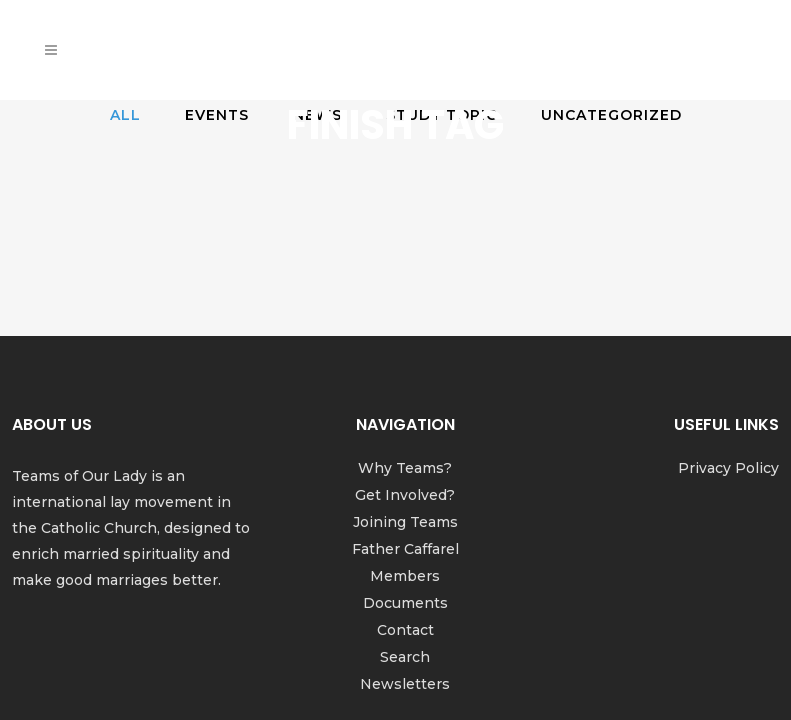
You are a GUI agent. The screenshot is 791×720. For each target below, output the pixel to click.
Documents (405, 489)
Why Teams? (405, 354)
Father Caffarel (405, 435)
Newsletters (405, 570)
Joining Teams (405, 408)
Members (405, 462)
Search (405, 543)
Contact (405, 516)
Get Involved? (405, 381)
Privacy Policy (728, 354)
